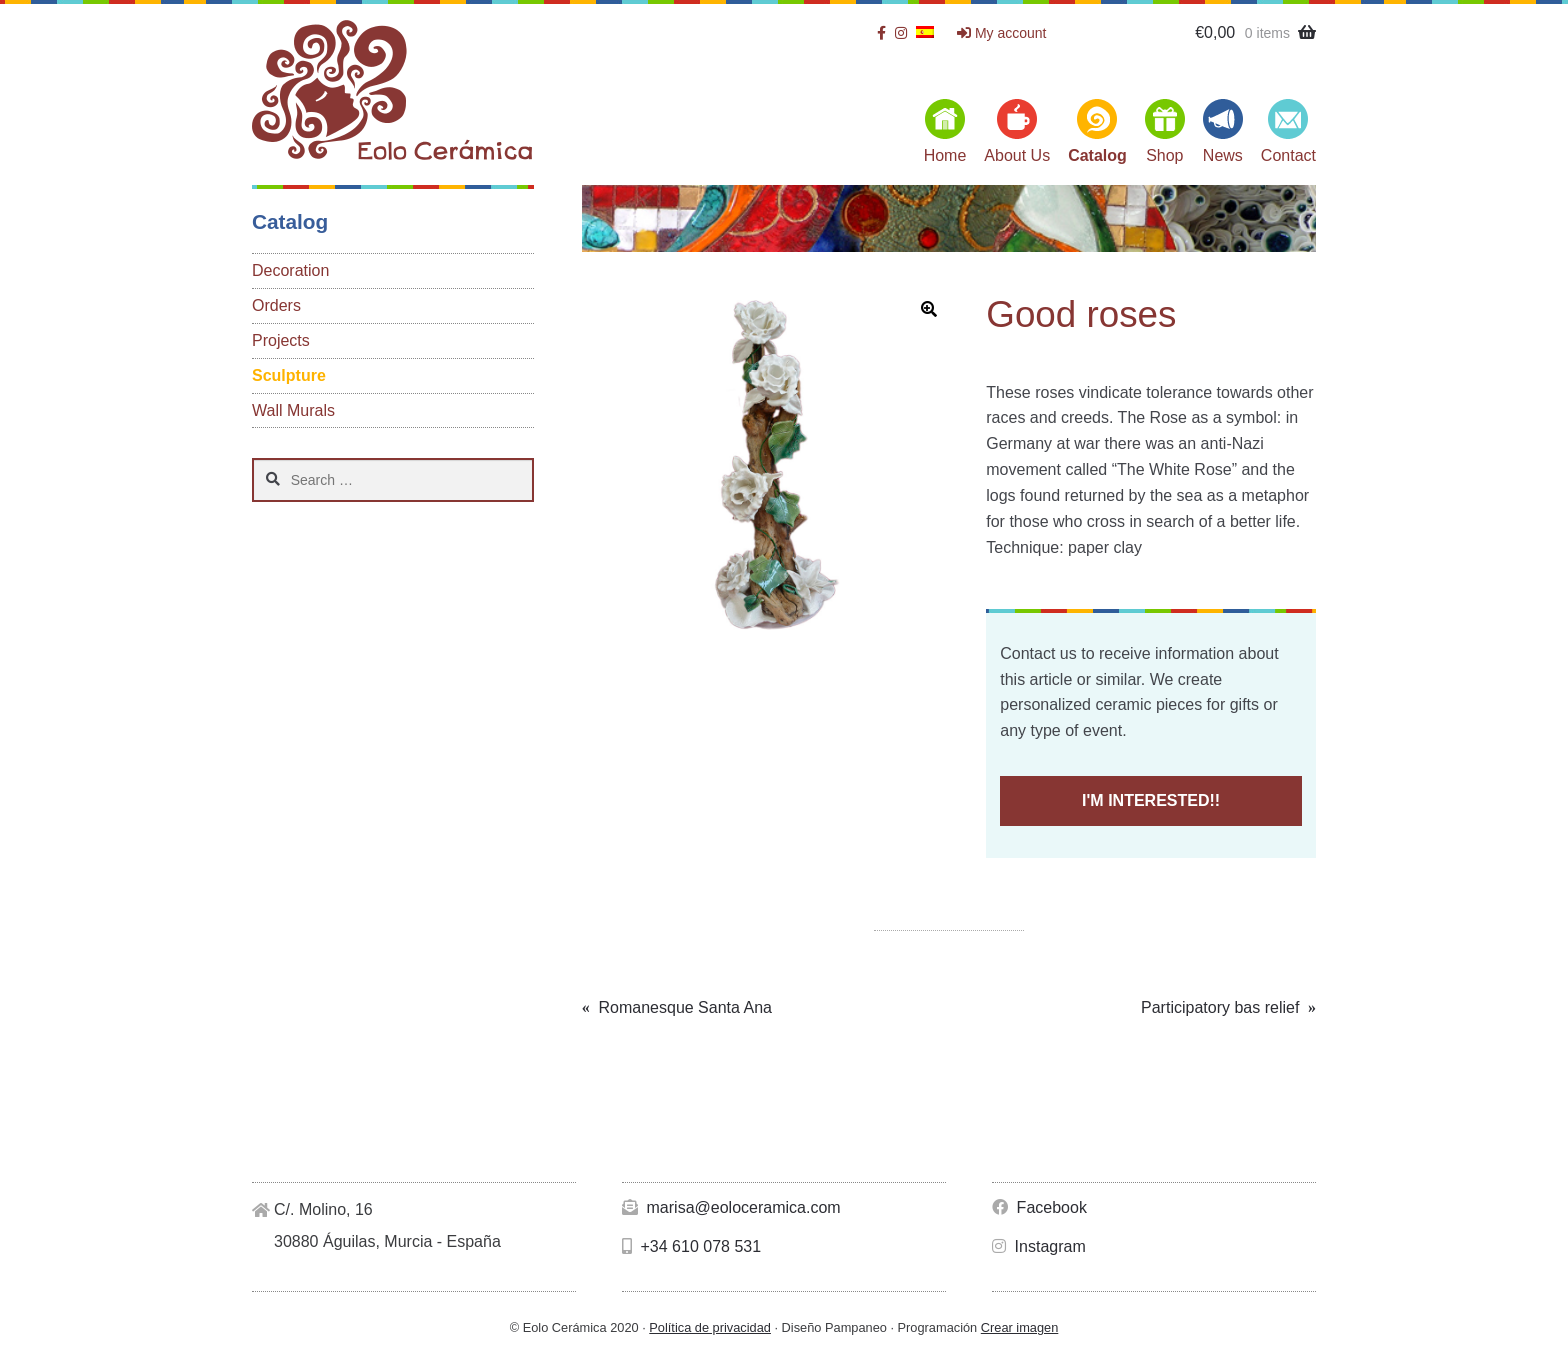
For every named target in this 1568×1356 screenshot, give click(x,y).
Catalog (1097, 155)
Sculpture (289, 375)
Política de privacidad (710, 1327)
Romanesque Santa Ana (685, 1008)
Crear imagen (1020, 1327)
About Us (1017, 155)
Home (945, 155)
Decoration (290, 270)
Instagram (1039, 1246)
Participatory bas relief (1220, 1008)
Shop (1164, 155)
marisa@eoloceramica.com (731, 1207)
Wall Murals (293, 410)
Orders (276, 305)
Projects (281, 340)
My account (1001, 33)
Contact (1288, 155)
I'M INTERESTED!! (1151, 800)
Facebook (1039, 1207)
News (1223, 155)
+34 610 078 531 (691, 1246)
